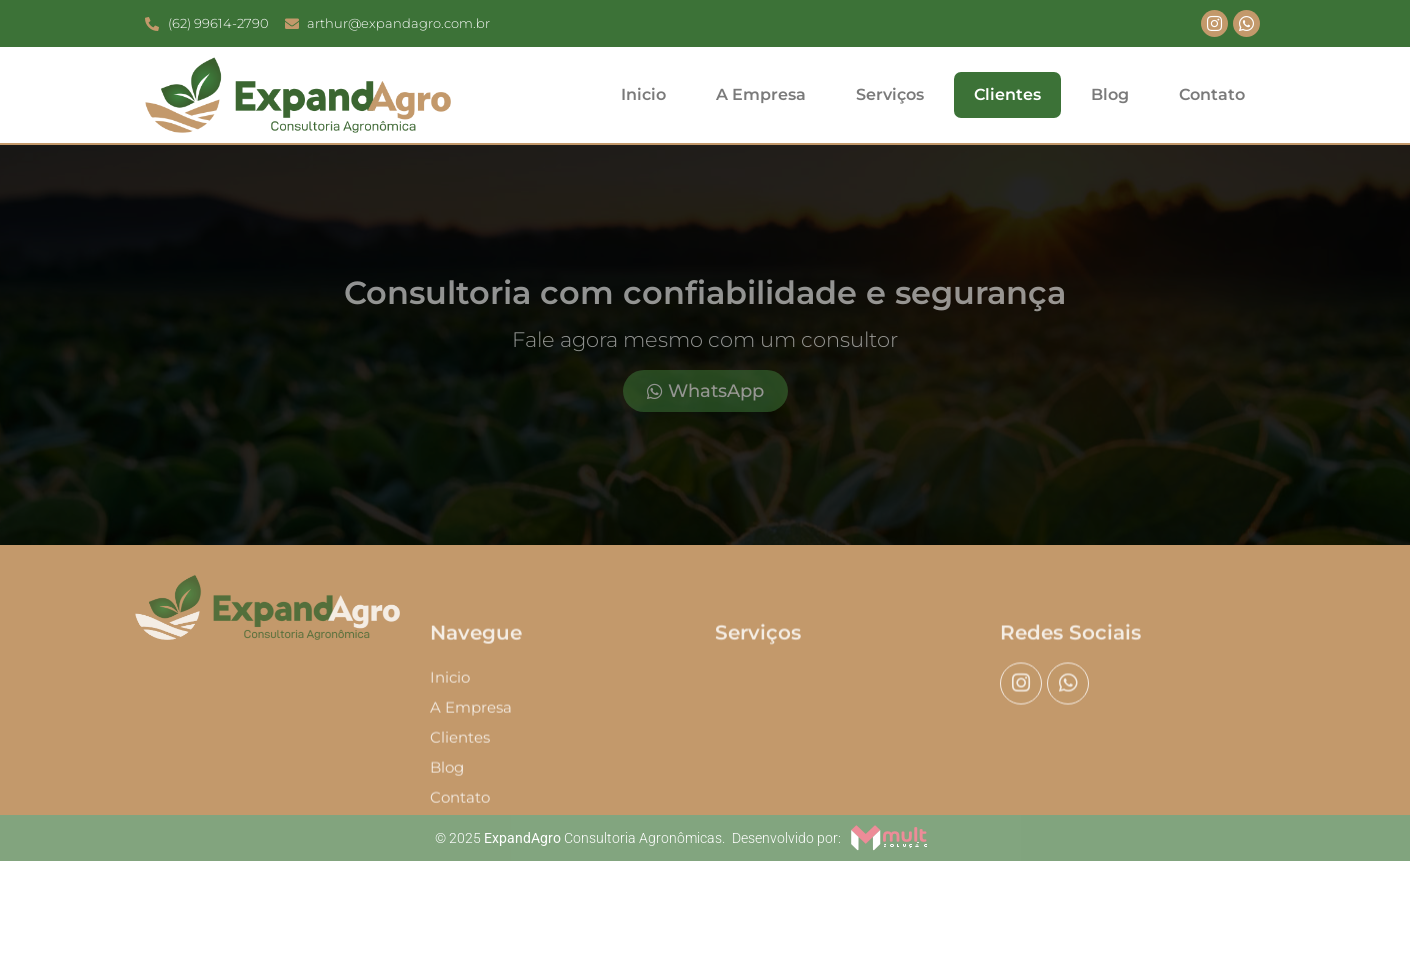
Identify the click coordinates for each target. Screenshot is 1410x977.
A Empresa (761, 94)
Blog (1110, 94)
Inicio (643, 94)
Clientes (1007, 94)
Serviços (890, 94)
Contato (1212, 94)
